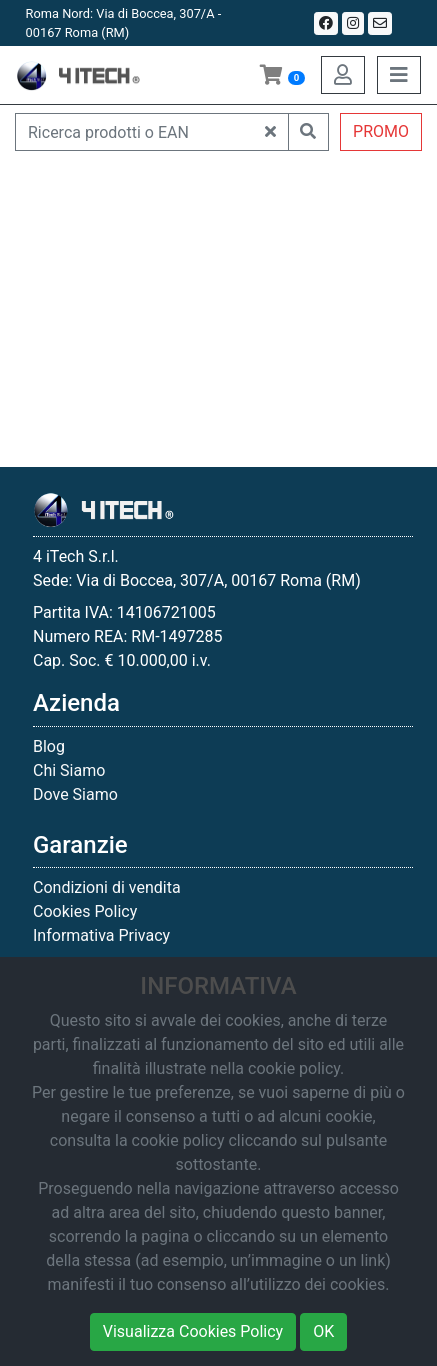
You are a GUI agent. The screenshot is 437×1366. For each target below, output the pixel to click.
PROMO (381, 131)
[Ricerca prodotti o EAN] (134, 132)
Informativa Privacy (101, 935)
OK (323, 1331)
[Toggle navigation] (399, 75)
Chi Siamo (69, 770)
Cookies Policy (85, 911)
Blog (49, 746)
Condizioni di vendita (107, 887)
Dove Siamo (75, 794)
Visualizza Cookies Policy (193, 1331)
